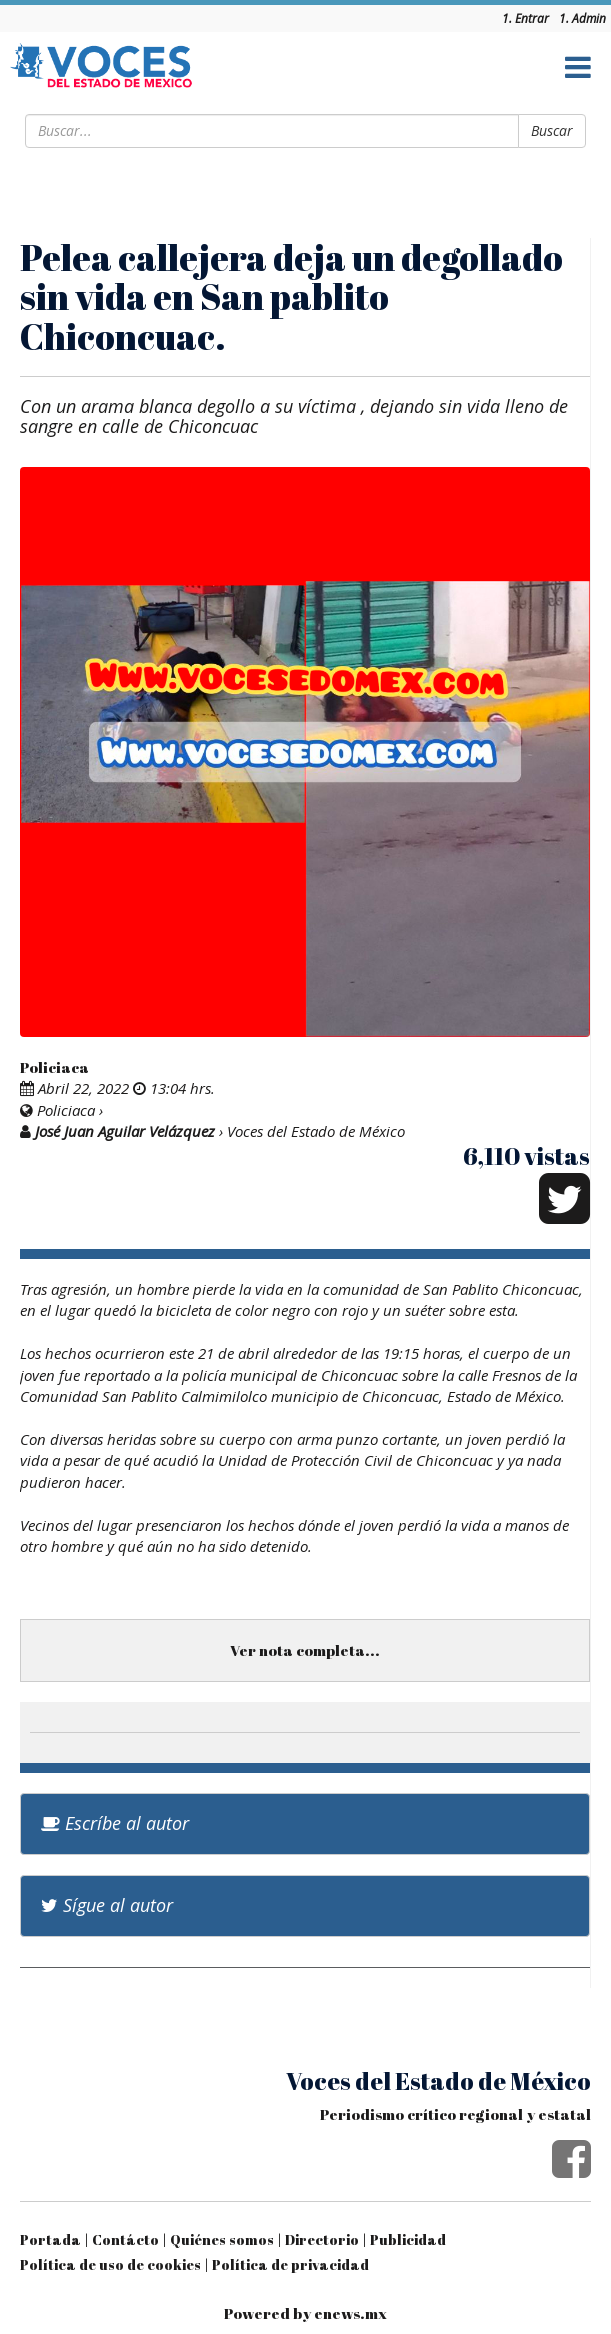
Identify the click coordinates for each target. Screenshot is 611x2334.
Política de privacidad (290, 2264)
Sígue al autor (107, 1905)
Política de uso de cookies (110, 2264)
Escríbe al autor (115, 1823)
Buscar (552, 130)
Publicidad (408, 2239)
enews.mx (350, 2313)
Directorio (322, 2239)
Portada (50, 2239)
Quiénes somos (222, 2239)
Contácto (125, 2239)
